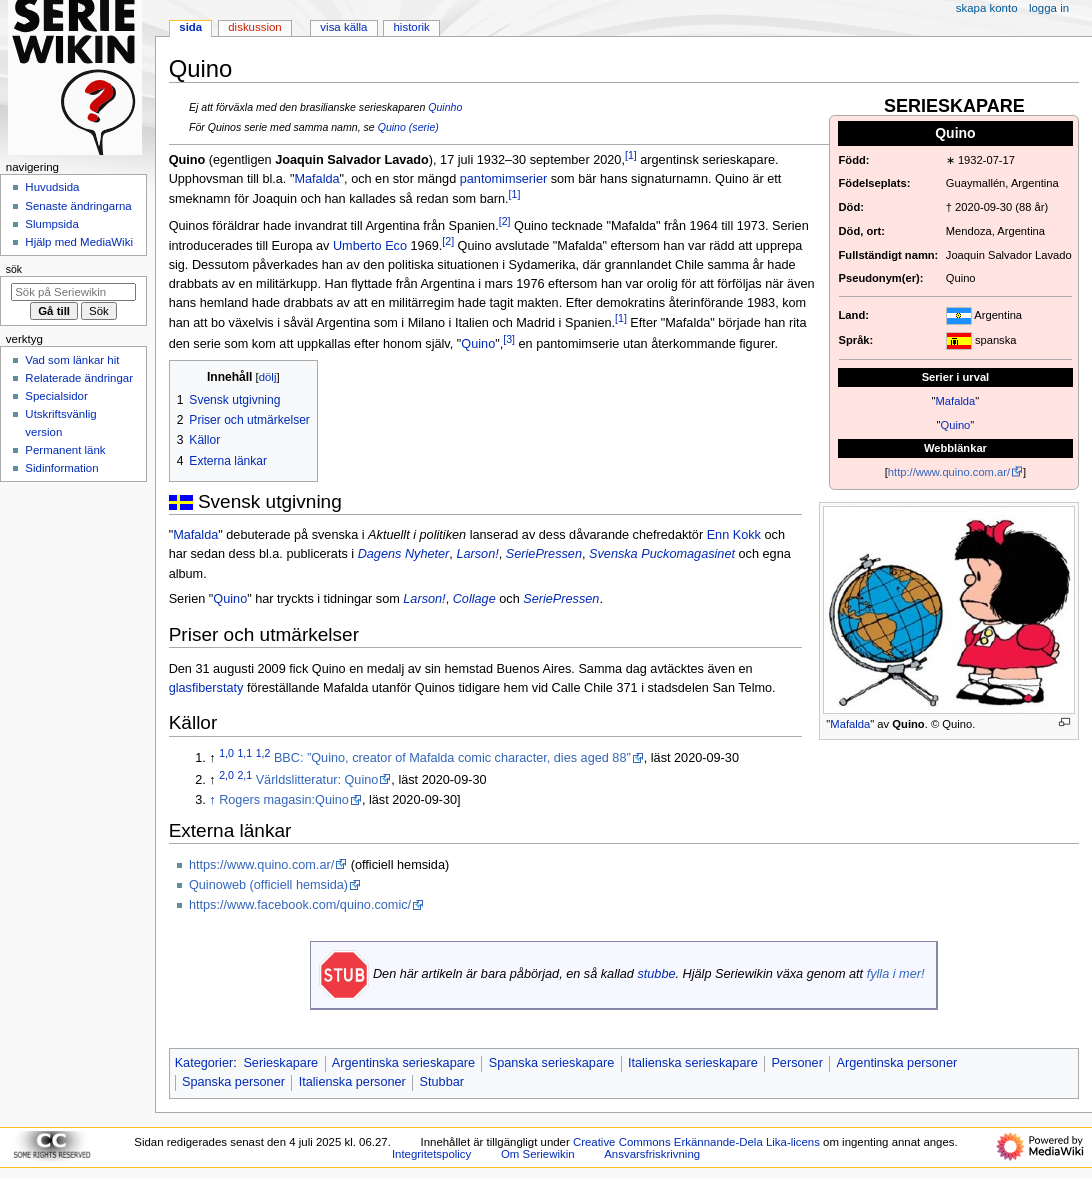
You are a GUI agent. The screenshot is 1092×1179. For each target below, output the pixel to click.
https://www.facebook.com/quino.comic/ (300, 905)
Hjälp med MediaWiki (79, 242)
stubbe (656, 974)
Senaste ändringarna (78, 206)
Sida (190, 27)
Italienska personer (352, 1082)
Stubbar (442, 1082)
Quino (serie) (408, 127)
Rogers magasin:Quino (284, 800)
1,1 (244, 753)
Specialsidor (56, 396)
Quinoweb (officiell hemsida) (268, 885)
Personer (796, 1063)
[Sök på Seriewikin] (73, 292)
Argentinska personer (897, 1063)
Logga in (1049, 8)
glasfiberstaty (206, 688)
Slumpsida (51, 224)
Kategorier (204, 1063)
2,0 (226, 775)
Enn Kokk (734, 535)
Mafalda (956, 401)
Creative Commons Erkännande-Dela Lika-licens (696, 1142)
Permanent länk (65, 450)
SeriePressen (544, 554)
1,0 (226, 753)
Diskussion (254, 27)
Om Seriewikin (538, 1154)
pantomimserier (503, 179)
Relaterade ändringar (79, 378)
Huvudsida (52, 187)
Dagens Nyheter (404, 554)
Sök (14, 269)
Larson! (477, 554)
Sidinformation (61, 468)
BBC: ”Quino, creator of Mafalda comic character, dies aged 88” (452, 758)
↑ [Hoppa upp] (212, 800)
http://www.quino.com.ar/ (949, 472)
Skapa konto (987, 8)
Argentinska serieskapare (403, 1063)
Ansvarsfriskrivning (652, 1154)
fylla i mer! (896, 974)
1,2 (263, 753)
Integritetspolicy (431, 1154)
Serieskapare (280, 1063)
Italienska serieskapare (693, 1063)
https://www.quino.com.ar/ (261, 865)
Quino (956, 425)
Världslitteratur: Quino (317, 780)
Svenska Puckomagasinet (662, 554)
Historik (412, 27)
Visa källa (343, 27)
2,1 (244, 775)
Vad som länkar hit (72, 360)
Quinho (445, 107)
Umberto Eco (370, 246)
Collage (474, 599)
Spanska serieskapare (552, 1063)
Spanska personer (233, 1082)
